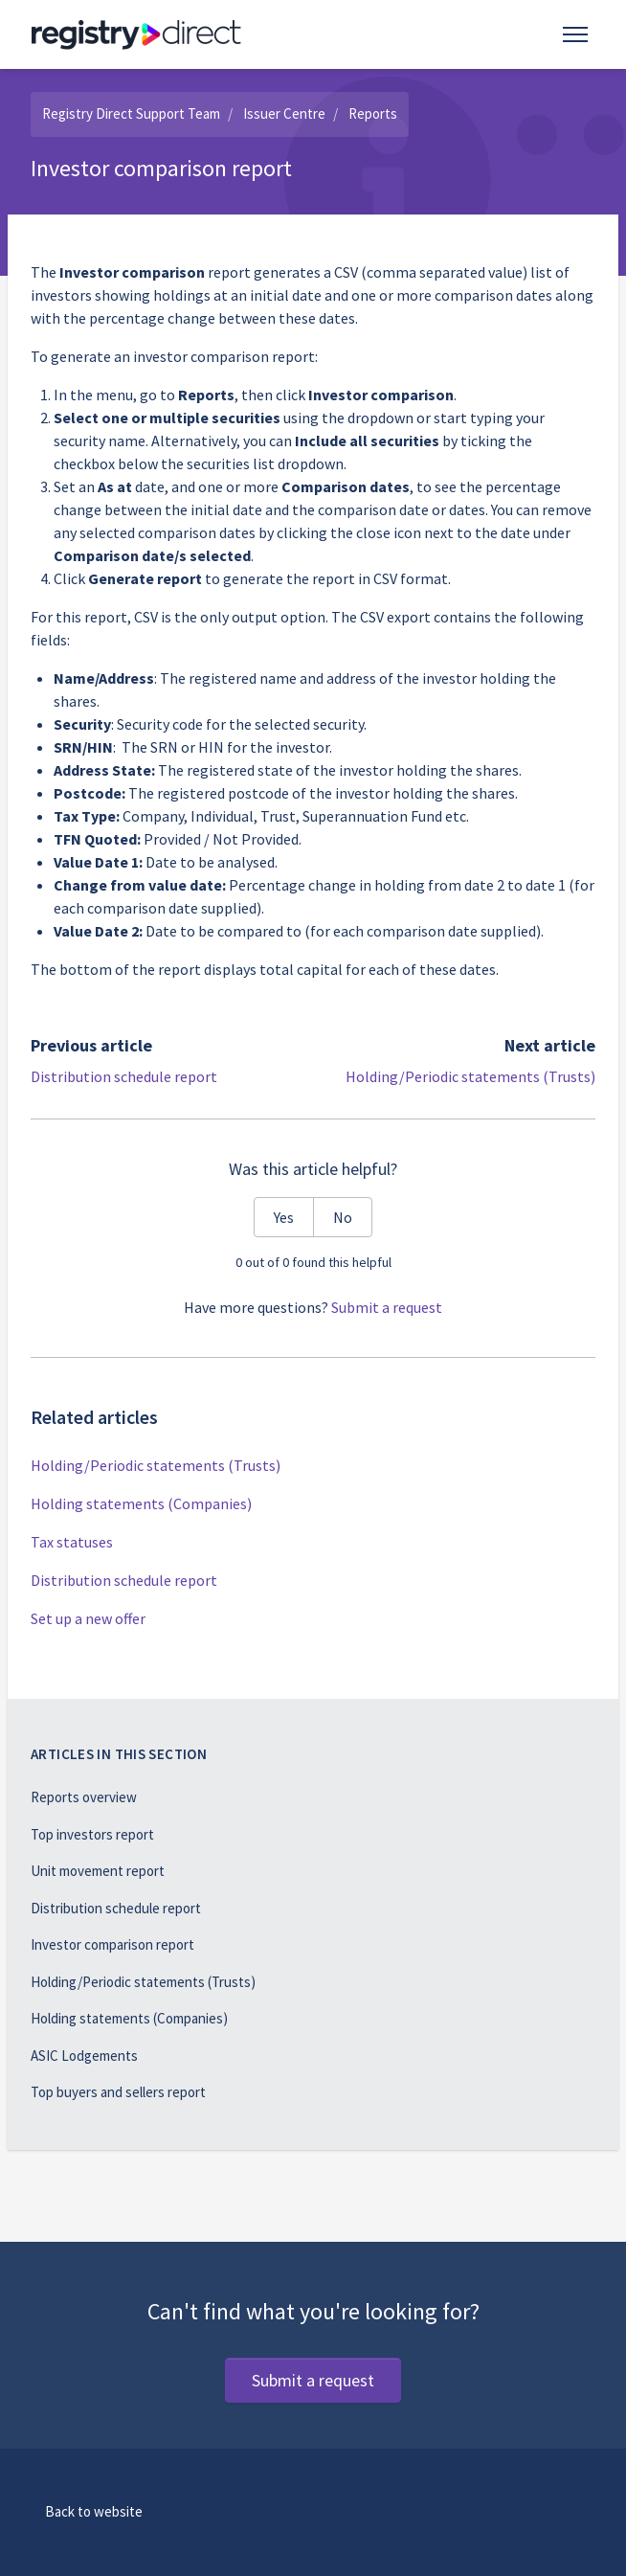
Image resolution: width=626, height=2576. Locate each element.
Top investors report (92, 1834)
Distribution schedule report (124, 1076)
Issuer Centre (284, 113)
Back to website (94, 2511)
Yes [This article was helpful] (284, 1217)
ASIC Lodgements (84, 2055)
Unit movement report (98, 1871)
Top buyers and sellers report (118, 2092)
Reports (372, 113)
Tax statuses (72, 1541)
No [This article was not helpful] (342, 1217)
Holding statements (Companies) (141, 1503)
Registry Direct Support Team (131, 113)
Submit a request (386, 1307)
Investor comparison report (112, 1944)
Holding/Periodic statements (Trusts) (470, 1076)
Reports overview (84, 1797)
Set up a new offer (88, 1618)
